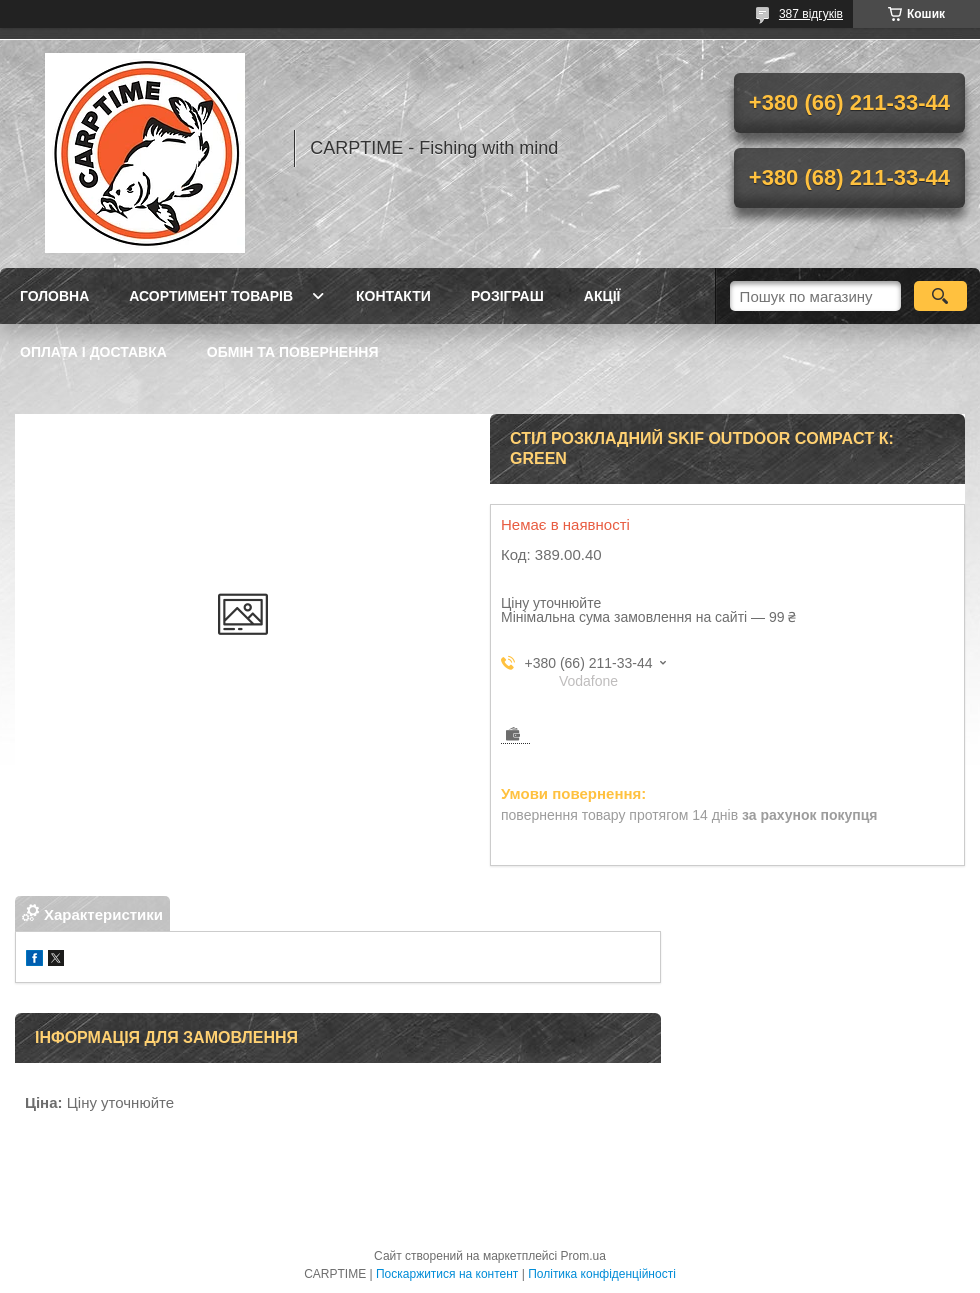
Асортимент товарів (211, 296)
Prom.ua (583, 1256)
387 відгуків (811, 14)
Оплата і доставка (93, 352)
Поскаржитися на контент (447, 1274)
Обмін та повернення (293, 352)
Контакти (393, 296)
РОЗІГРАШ (507, 296)
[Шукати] (940, 296)
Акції (602, 296)
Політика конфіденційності (602, 1274)
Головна (54, 296)
